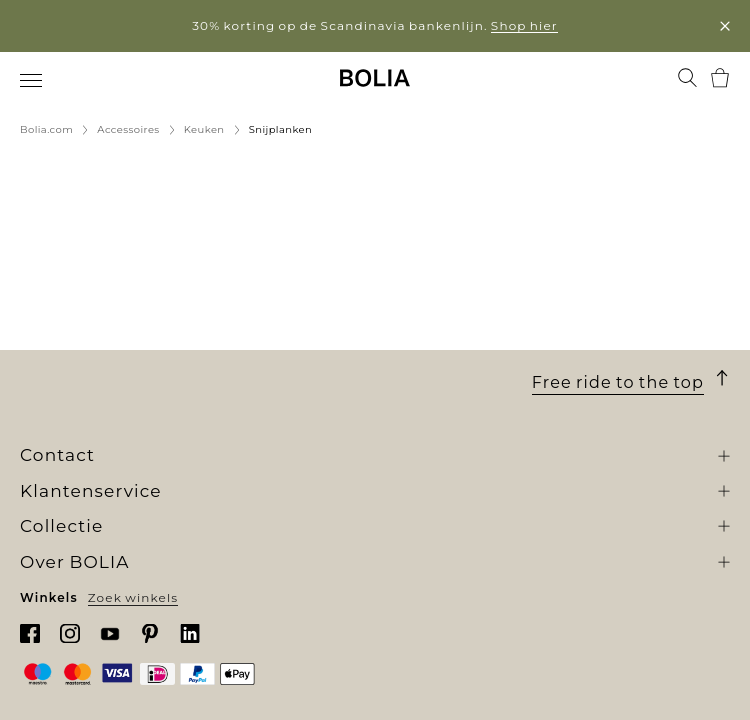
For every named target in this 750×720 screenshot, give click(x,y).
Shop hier (524, 25)
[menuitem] (32, 80)
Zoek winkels (133, 596)
